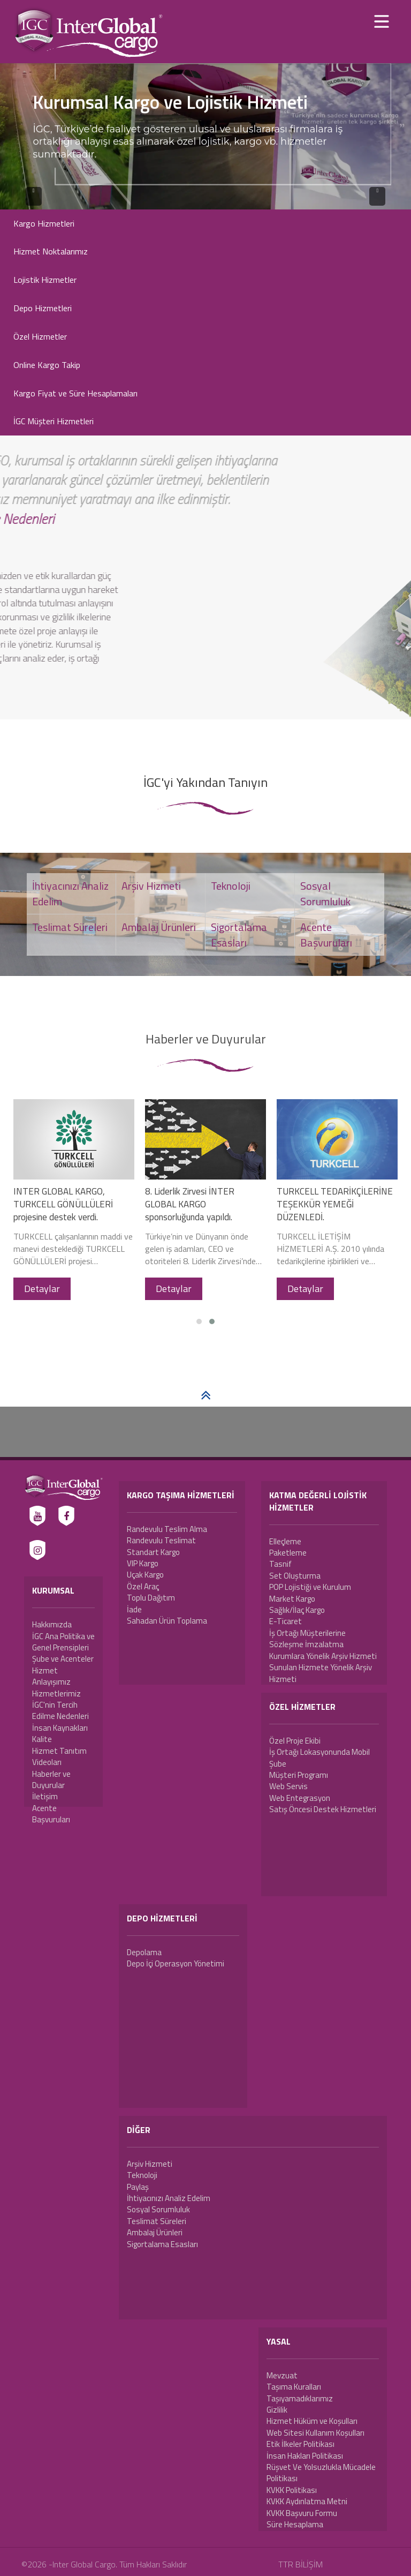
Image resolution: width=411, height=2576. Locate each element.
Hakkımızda (52, 1624)
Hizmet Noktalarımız (50, 251)
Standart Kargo (153, 1552)
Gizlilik (277, 2410)
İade (134, 1609)
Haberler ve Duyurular (51, 1779)
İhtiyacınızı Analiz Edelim (168, 2198)
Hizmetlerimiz (56, 1693)
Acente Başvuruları (51, 1814)
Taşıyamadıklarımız (300, 2398)
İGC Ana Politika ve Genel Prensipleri (63, 1642)
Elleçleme (285, 1541)
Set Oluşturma (295, 1575)
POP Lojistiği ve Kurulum (310, 1587)
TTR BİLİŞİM (300, 2564)
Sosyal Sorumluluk (158, 2209)
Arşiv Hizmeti (149, 2164)
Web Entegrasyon (299, 1798)
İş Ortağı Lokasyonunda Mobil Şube (319, 1757)
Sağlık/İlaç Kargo (297, 1610)
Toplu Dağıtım (151, 1597)
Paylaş (138, 2187)
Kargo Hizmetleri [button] (43, 223)
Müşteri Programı (298, 1775)
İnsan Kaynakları (60, 1728)
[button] (199, 1321)
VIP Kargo (142, 1563)
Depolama (144, 1952)
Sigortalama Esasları (162, 2244)
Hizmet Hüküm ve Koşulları (312, 2421)
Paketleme (288, 1552)
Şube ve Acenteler (63, 1659)
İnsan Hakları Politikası (305, 2456)
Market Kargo (292, 1599)
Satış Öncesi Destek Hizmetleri (322, 1809)
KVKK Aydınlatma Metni (307, 2501)
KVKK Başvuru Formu (302, 2513)
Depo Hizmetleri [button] (42, 308)
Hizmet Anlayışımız (51, 1676)
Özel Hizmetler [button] (40, 336)
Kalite (42, 1739)
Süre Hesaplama (295, 2524)
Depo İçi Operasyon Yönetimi (175, 1963)
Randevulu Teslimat (161, 1540)
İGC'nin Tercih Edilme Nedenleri (60, 1710)
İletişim (45, 1796)
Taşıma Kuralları (294, 2386)
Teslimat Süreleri (156, 2221)
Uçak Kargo (145, 1574)
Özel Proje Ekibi (295, 1740)
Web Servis (288, 1786)
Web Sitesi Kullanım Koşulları (315, 2433)
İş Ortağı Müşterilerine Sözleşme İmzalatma (307, 1638)
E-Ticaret (285, 1621)
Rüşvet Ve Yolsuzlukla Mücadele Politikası (321, 2472)
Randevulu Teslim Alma (167, 1529)
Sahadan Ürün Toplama (167, 1620)
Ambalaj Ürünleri (154, 2232)
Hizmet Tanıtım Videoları (59, 1756)
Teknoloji (142, 2175)
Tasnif (280, 1564)
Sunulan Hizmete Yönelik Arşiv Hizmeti (320, 1673)
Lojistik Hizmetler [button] (45, 279)
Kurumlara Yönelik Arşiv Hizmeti (323, 1656)
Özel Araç (143, 1586)
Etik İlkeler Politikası (300, 2444)
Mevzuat (282, 2375)
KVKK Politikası (292, 2490)
